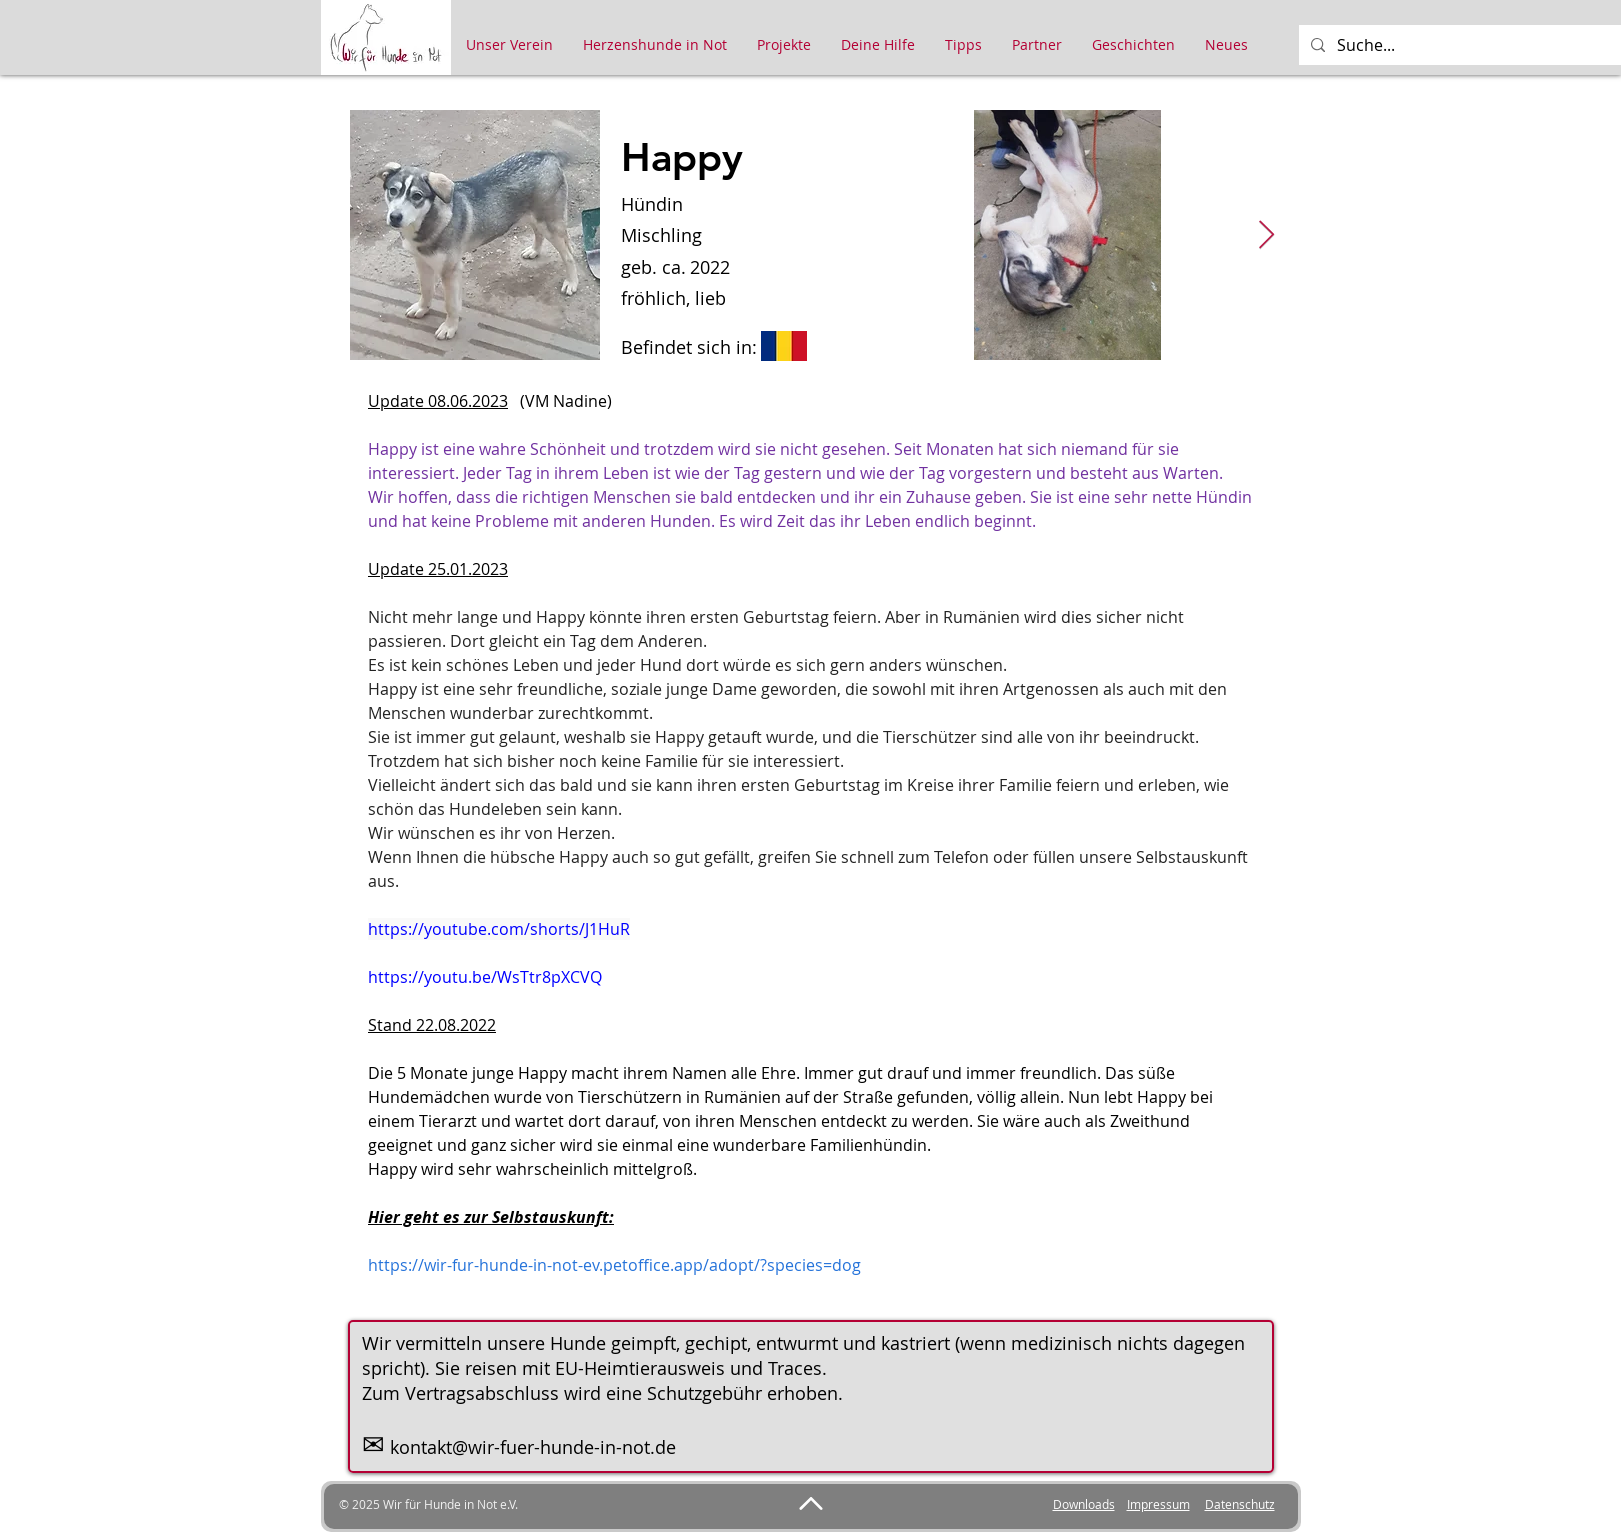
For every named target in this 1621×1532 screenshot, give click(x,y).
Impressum (1158, 1504)
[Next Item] (1267, 235)
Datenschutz (1240, 1504)
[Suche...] (1471, 45)
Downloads (1084, 1504)
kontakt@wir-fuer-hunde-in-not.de (533, 1447)
